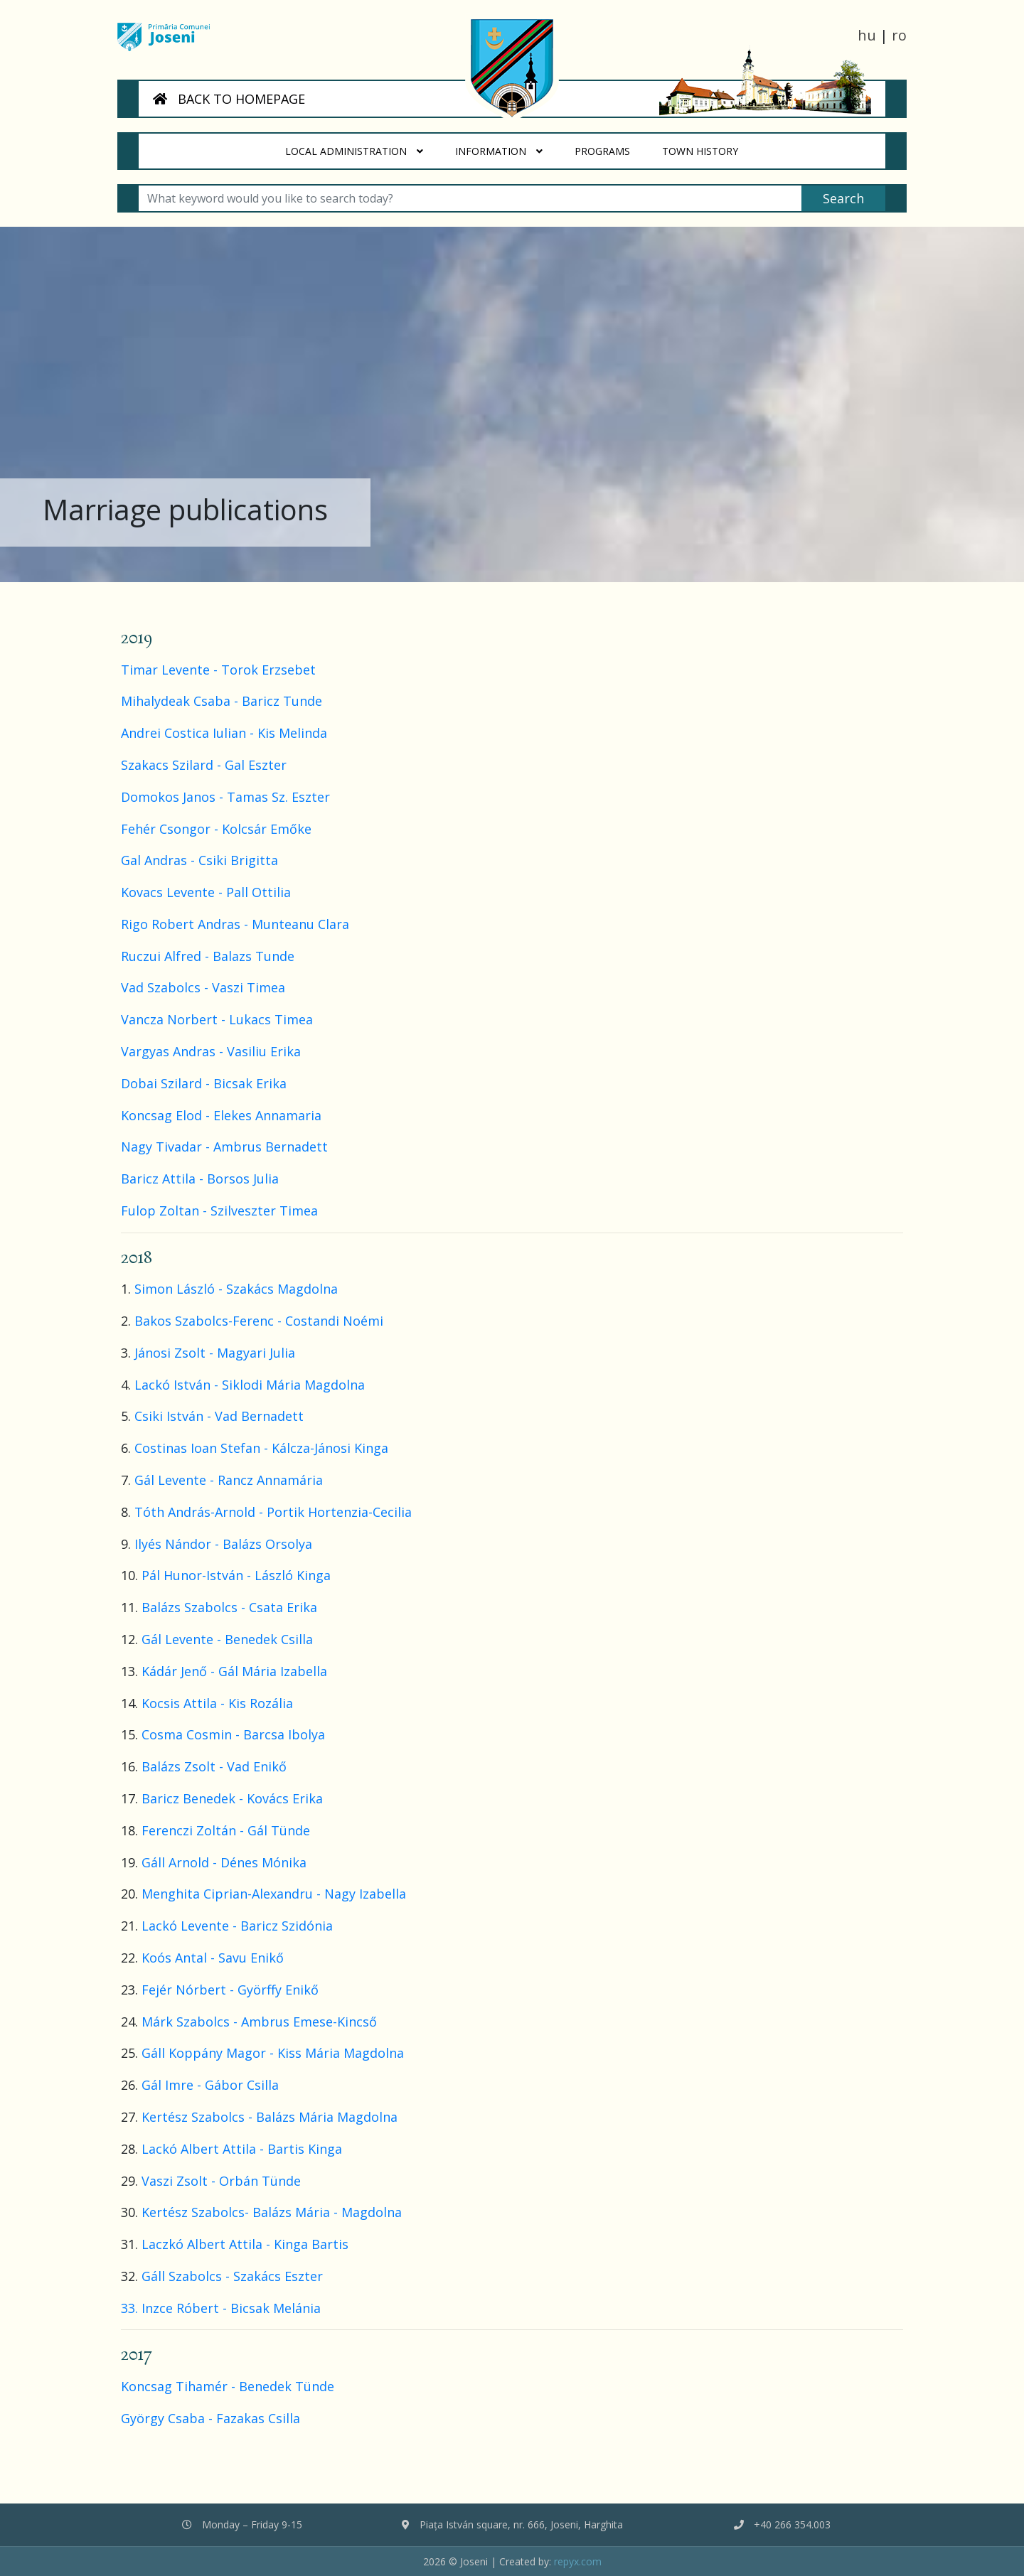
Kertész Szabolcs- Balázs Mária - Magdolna (272, 2212)
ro (899, 35)
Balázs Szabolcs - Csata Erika (229, 1607)
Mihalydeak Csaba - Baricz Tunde (221, 700)
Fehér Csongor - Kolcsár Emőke (216, 828)
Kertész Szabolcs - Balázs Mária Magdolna (270, 2116)
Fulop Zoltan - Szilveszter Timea (219, 1210)
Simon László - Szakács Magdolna (236, 1288)
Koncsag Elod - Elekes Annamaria (221, 1115)
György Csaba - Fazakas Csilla (210, 2418)
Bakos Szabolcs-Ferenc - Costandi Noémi (258, 1320)
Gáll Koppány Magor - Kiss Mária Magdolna (273, 2052)
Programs (610, 146)
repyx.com (578, 2561)
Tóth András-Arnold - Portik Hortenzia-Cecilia (273, 1511)
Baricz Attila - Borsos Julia (200, 1178)
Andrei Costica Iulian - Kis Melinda (224, 732)
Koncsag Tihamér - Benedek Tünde (227, 2386)
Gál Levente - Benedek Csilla (227, 1639)
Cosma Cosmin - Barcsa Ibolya (233, 1734)
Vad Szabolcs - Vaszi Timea (203, 987)
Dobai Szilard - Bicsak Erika (204, 1083)
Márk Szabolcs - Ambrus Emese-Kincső (259, 2021)
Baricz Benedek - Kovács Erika (232, 1798)
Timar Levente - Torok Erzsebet (218, 669)
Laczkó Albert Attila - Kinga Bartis (249, 2244)
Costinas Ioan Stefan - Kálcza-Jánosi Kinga (261, 1447)
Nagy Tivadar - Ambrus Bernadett (224, 1146)
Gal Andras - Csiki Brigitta (199, 860)
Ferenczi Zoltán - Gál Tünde (226, 1830)
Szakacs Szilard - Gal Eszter (204, 764)
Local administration (355, 151)
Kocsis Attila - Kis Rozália (217, 1703)
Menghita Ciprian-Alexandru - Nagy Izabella (274, 1893)
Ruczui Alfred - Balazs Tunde (207, 956)
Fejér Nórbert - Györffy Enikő (230, 1989)
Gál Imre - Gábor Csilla (210, 2084)
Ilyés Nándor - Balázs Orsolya (223, 1543)
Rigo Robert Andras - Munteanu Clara (235, 924)
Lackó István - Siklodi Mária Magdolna (249, 1384)
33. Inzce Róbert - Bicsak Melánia (221, 2308)
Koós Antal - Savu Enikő (213, 1957)
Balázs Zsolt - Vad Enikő (214, 1766)
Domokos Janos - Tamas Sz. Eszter (225, 796)
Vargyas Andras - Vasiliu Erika (211, 1051)
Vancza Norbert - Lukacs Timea (217, 1019)
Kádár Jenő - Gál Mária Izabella (234, 1671)
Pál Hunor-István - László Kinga (236, 1575)
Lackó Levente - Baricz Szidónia (237, 1925)
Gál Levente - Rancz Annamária (228, 1479)
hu (867, 35)
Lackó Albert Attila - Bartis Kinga (242, 2148)
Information (499, 151)
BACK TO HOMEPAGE (229, 98)
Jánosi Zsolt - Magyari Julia (214, 1352)
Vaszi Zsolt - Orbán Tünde (221, 2180)
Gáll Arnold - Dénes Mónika (224, 1862)
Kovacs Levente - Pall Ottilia (206, 892)
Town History (708, 146)
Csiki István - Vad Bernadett (219, 1415)
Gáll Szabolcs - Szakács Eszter (232, 2276)
